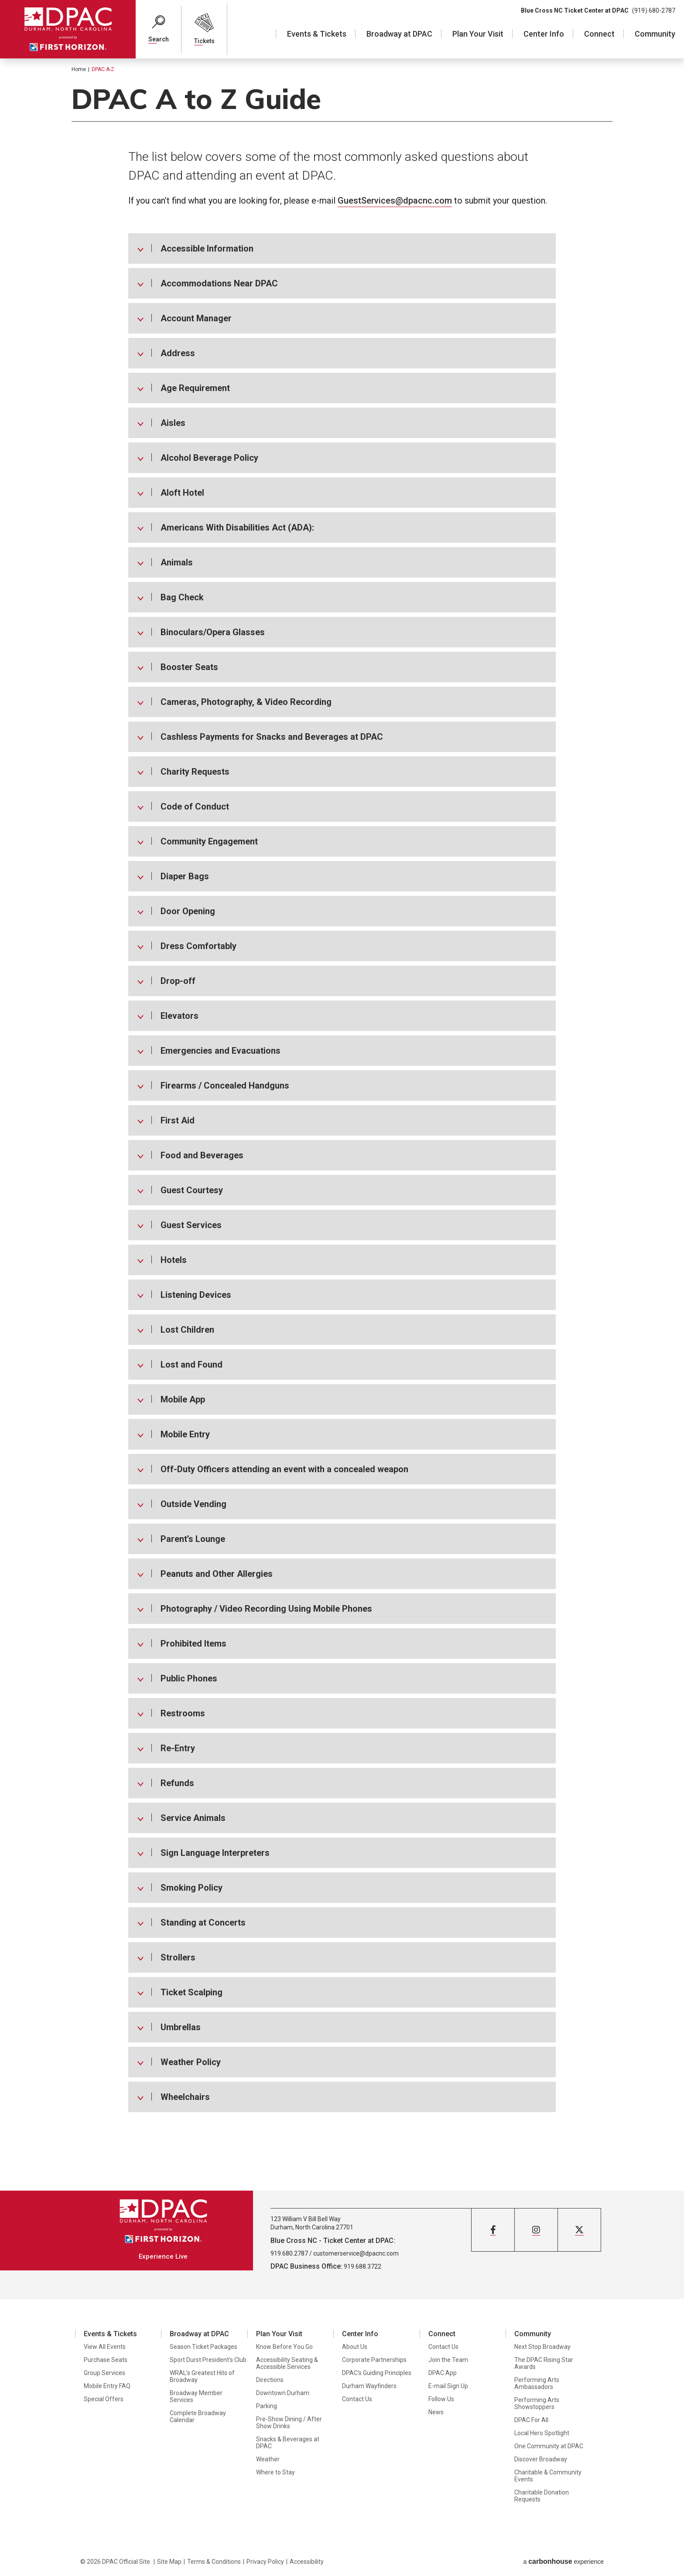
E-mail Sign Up (448, 2385)
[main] (342, 1124)
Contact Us (357, 2399)
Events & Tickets (316, 33)
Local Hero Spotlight (541, 2433)
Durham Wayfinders (369, 2385)
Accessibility (307, 2561)
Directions (270, 2379)
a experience (563, 2561)
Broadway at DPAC (399, 33)
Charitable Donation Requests (541, 2496)
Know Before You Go (284, 2346)
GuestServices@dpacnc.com (395, 200)
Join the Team (448, 2359)
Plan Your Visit (477, 33)
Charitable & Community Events (547, 2476)
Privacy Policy (265, 2561)
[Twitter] (579, 2230)
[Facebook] (493, 2230)
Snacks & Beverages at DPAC (287, 2443)
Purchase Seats (105, 2359)
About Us (354, 2346)
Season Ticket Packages (203, 2346)
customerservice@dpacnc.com (356, 2253)
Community (655, 33)
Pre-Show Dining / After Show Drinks (289, 2423)
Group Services (104, 2372)
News (436, 2412)
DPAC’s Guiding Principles (376, 2372)
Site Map (169, 2561)
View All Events (105, 2346)
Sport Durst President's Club (208, 2359)
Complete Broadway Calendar (198, 2416)
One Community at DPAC (548, 2446)
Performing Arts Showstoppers (536, 2403)
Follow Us (441, 2399)
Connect (599, 33)
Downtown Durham (282, 2392)
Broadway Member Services (196, 2396)
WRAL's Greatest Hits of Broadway (202, 2376)
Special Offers (103, 2399)
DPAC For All (531, 2419)
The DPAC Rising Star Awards (543, 2363)
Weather (268, 2459)
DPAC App (442, 2372)
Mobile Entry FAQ (107, 2385)
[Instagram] (536, 2230)
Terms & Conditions (214, 2561)
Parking (266, 2405)
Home (79, 69)
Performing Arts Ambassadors (536, 2383)
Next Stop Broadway (542, 2346)
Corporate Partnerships (374, 2359)
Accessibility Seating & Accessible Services (287, 2363)
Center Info (543, 33)
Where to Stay (275, 2472)
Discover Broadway (540, 2459)
